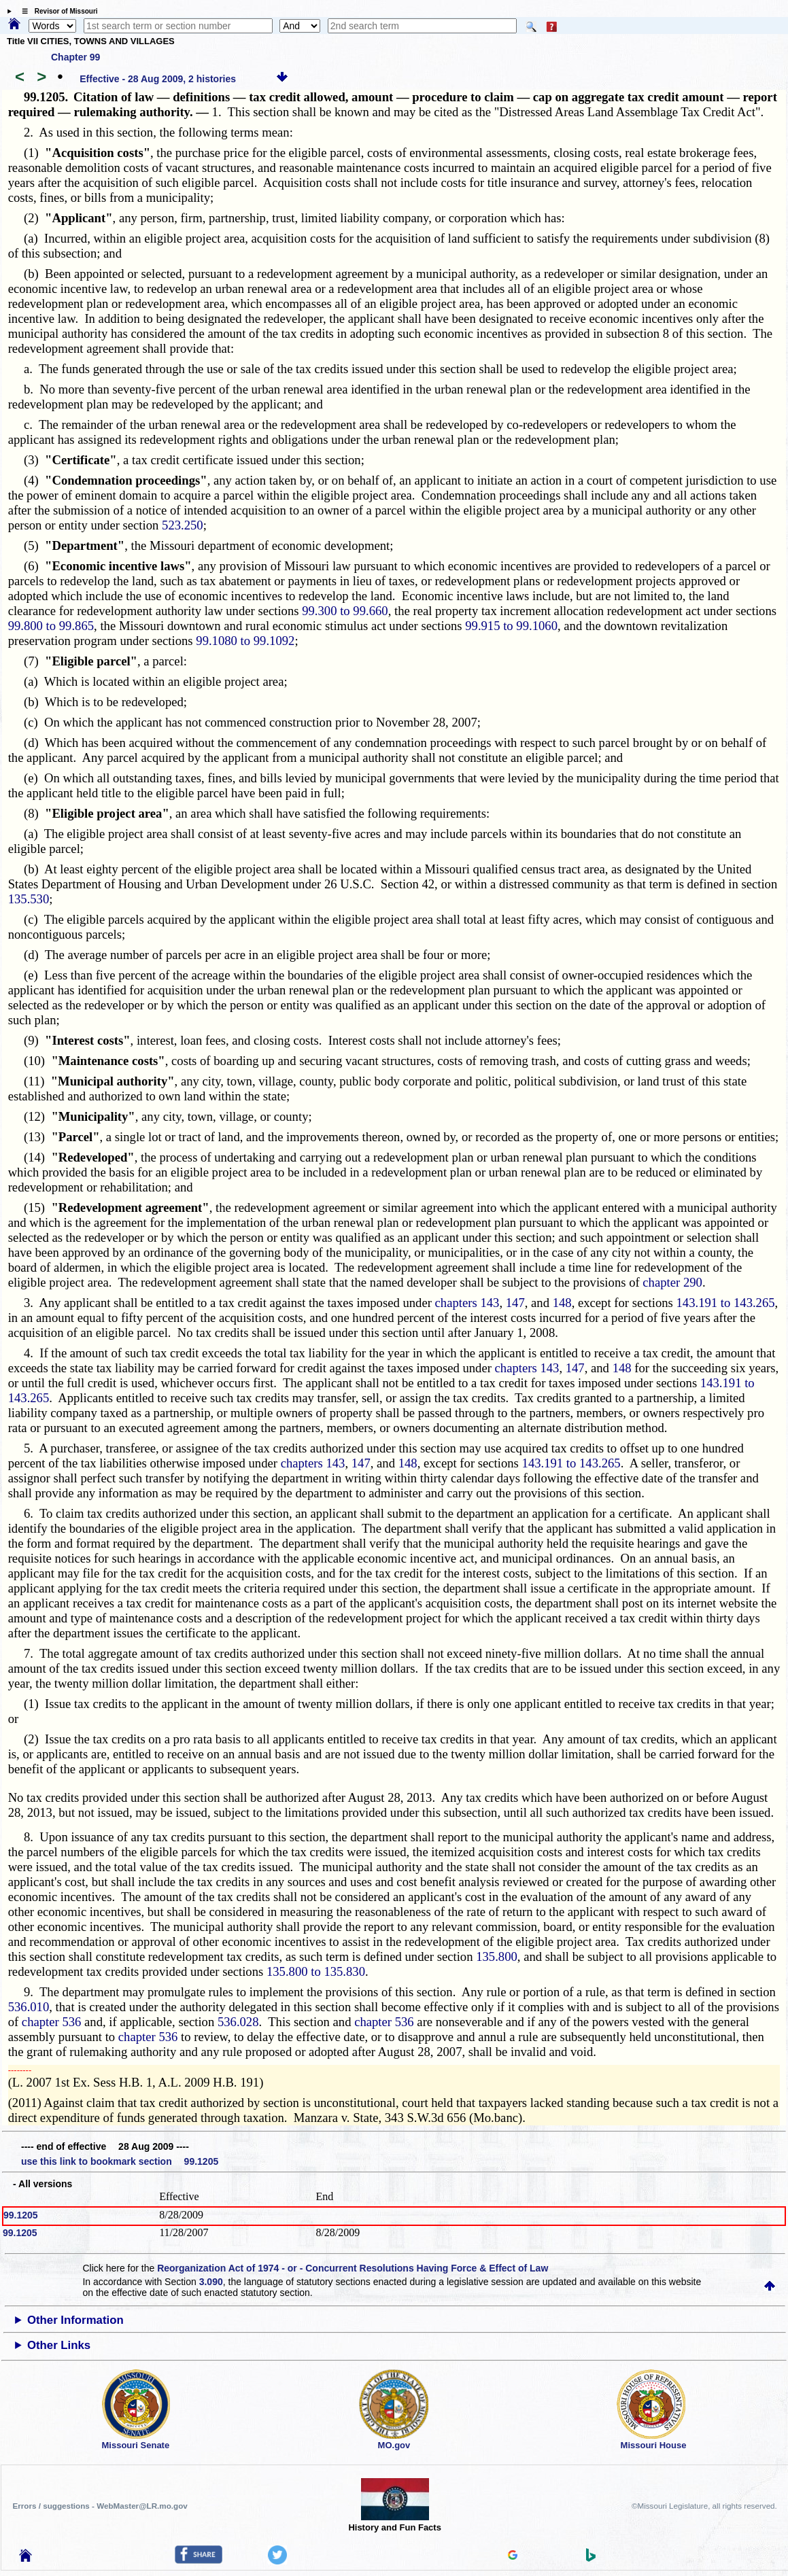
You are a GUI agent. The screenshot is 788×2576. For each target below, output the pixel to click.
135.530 (29, 899)
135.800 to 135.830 (316, 1971)
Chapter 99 (75, 57)
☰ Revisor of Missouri (56, 11)
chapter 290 (672, 1282)
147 (515, 1302)
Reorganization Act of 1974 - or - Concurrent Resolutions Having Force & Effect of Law (352, 2268)
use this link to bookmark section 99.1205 (119, 2161)
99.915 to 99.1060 (511, 626)
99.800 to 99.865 (51, 626)
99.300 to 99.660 (345, 611)
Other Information (75, 2320)
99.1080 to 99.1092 (245, 640)
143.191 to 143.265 (725, 1302)
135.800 (496, 1956)
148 (562, 1302)
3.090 (211, 2281)
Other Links (58, 2345)
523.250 (182, 525)
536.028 (238, 2022)
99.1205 (20, 2215)
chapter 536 (52, 2022)
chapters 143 (467, 1302)
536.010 (29, 2007)
